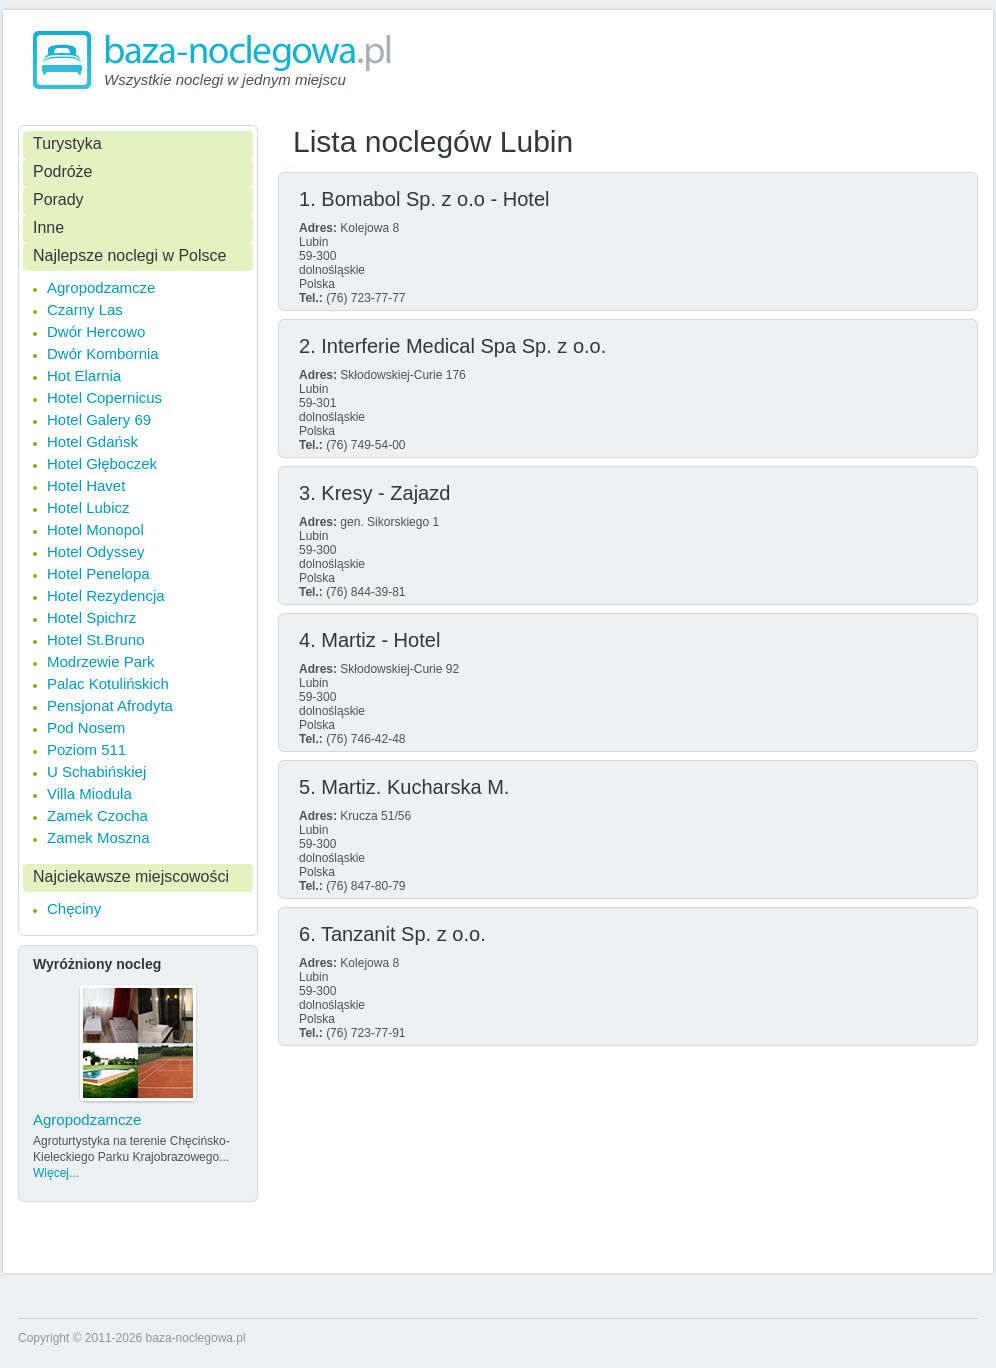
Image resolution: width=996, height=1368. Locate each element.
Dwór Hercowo (96, 331)
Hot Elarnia (84, 375)
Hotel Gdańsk (92, 441)
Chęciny (74, 908)
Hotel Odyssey (96, 551)
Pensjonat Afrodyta (110, 705)
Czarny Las (85, 309)
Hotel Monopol (95, 529)
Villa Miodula (89, 793)
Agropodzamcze (101, 287)
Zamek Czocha (97, 815)
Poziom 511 (86, 749)
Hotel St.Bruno (96, 639)
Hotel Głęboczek (102, 463)
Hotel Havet (86, 485)
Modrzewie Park (101, 661)
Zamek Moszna (98, 837)
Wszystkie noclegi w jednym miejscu (225, 79)
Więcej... (56, 1173)
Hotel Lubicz (88, 507)
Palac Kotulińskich (108, 683)
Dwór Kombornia (103, 353)
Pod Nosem (86, 727)
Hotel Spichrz (91, 617)
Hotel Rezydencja (106, 595)
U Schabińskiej (96, 771)
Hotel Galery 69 (99, 419)
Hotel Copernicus (104, 397)
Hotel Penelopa (98, 573)
